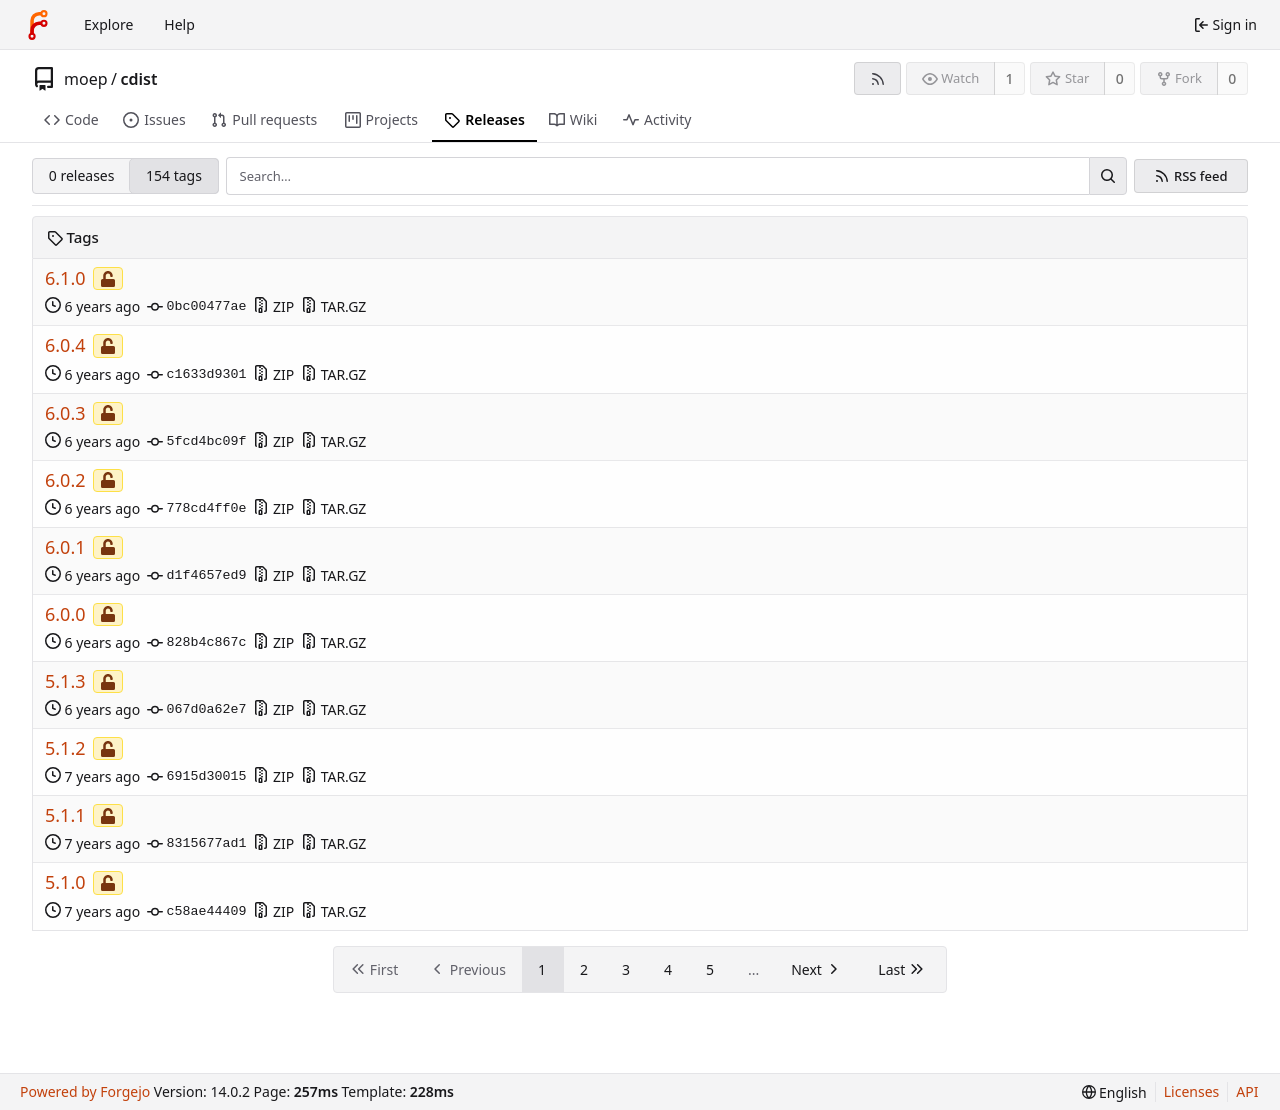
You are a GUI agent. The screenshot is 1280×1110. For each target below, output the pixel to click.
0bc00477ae (196, 307)
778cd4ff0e (196, 509)
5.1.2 (65, 748)
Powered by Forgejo (85, 1091)
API (1247, 1091)
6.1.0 (65, 278)
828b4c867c (196, 643)
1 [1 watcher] (1010, 78)
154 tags (174, 175)
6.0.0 (65, 614)
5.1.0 (65, 882)
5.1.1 (65, 815)
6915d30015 (196, 777)
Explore (108, 24)
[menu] (1114, 1092)
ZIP (273, 306)
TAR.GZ (333, 306)
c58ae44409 (196, 912)
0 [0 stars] (1120, 78)
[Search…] (1108, 176)
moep (86, 79)
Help (179, 24)
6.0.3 (65, 413)
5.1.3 (65, 681)
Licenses (1192, 1091)
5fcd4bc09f (196, 442)
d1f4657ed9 (196, 576)
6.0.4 (65, 345)
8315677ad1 (196, 844)
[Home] (38, 25)
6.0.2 (65, 480)
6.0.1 (65, 547)
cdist (138, 79)
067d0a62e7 (196, 710)
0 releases (82, 175)
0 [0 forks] (1232, 78)
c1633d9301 (196, 375)
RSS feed (1201, 176)
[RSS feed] (877, 78)
